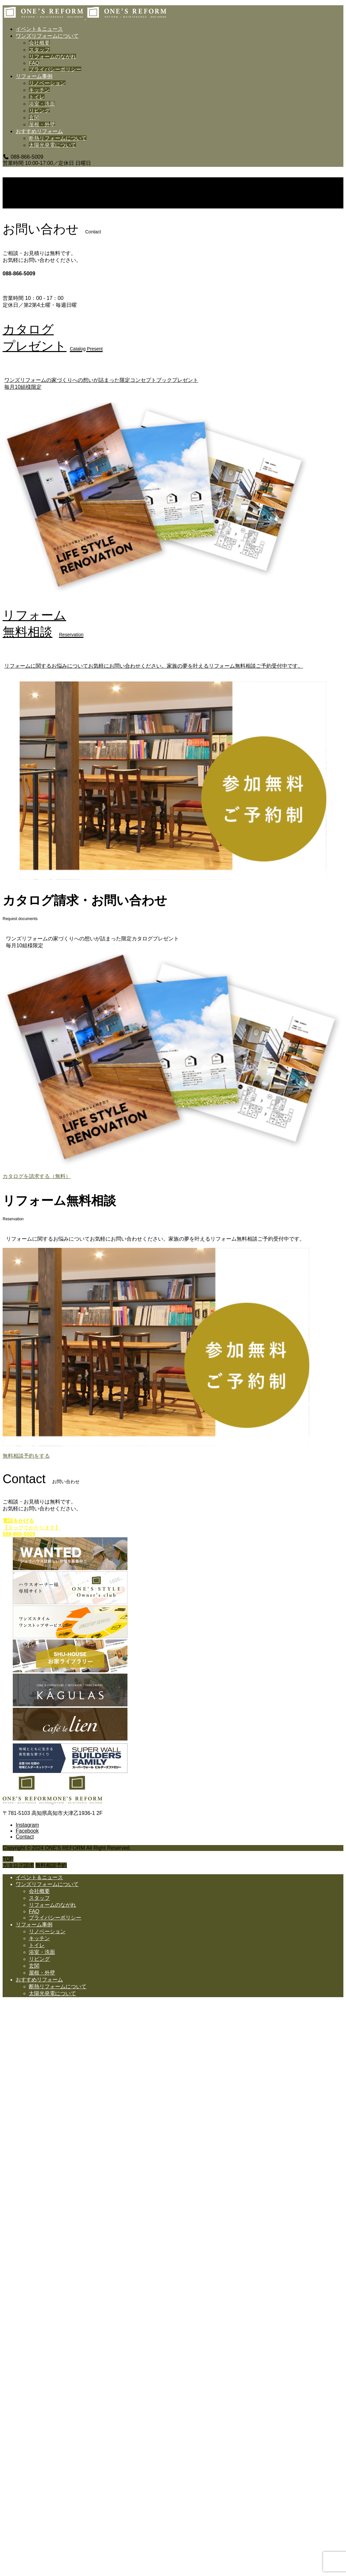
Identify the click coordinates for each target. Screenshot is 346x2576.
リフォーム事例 (34, 76)
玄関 (34, 117)
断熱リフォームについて (57, 138)
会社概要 (39, 43)
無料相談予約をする (26, 1456)
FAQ (34, 63)
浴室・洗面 (42, 104)
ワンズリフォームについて (47, 36)
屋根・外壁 (42, 124)
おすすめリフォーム (39, 131)
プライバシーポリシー (55, 69)
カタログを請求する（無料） (37, 1176)
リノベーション (47, 83)
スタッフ (39, 49)
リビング (39, 110)
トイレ (37, 97)
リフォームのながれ (52, 56)
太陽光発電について (52, 145)
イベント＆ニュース (39, 29)
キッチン (39, 90)
